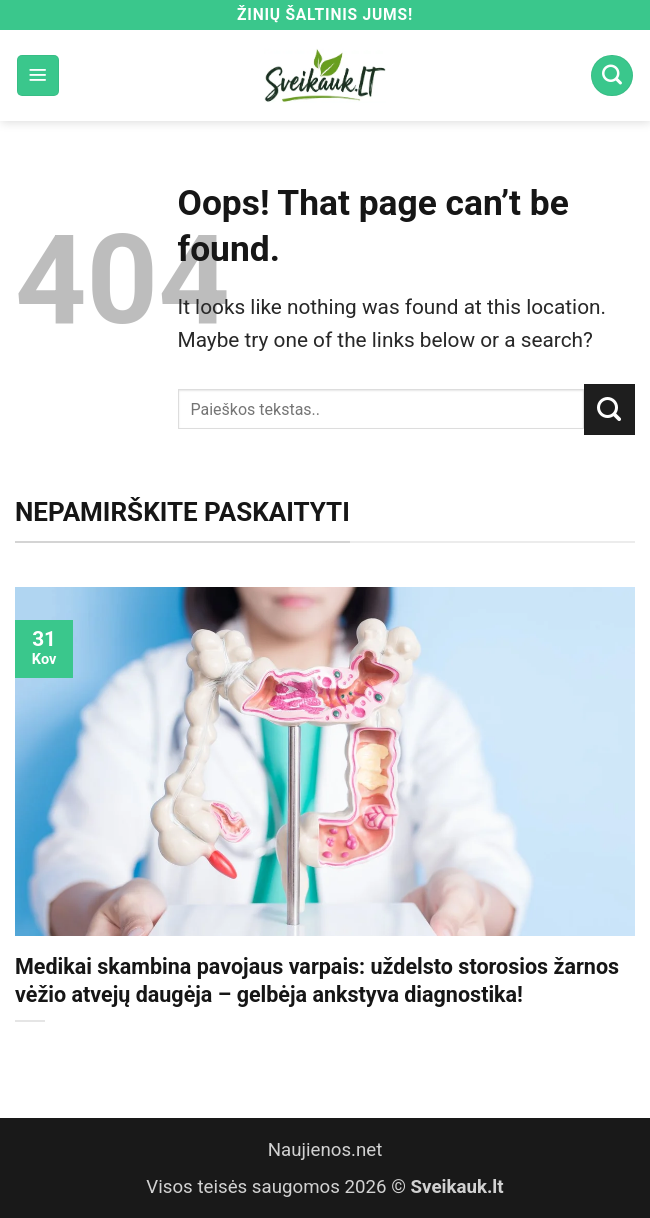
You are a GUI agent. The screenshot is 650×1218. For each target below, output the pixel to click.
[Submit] (609, 409)
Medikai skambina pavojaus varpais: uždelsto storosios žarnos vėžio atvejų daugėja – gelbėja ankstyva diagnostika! (317, 980)
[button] (38, 76)
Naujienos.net (325, 1150)
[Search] (612, 76)
